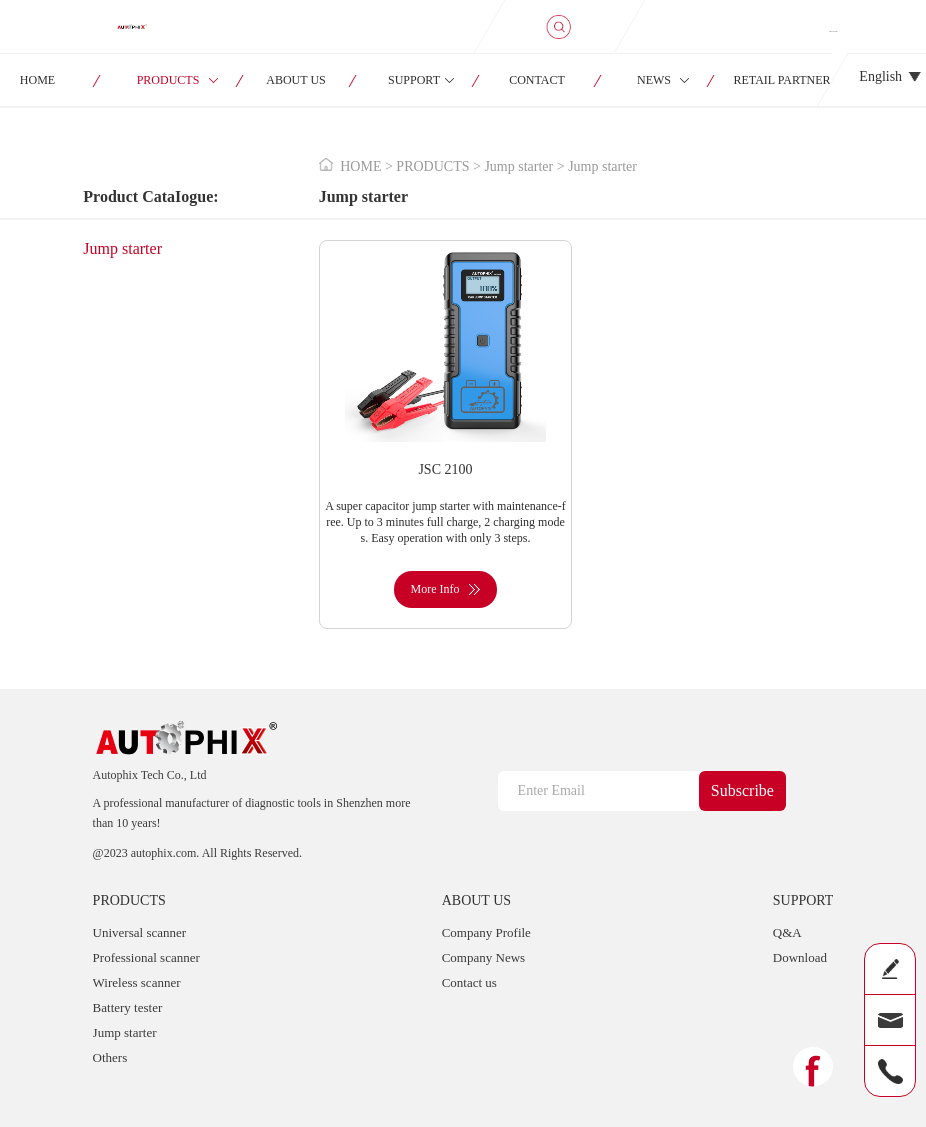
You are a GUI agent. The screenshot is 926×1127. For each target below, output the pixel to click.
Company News (483, 957)
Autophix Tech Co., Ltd (150, 775)
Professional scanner (146, 957)
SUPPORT (414, 80)
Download (800, 957)
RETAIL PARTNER (782, 80)
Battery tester (128, 1007)
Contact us (469, 982)
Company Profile (486, 932)
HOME (360, 166)
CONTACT (537, 80)
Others (110, 1057)
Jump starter (122, 248)
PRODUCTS (168, 80)
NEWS (654, 80)
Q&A (787, 932)
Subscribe (742, 790)
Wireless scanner (137, 982)
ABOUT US (295, 80)
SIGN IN (833, 31)
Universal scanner (140, 932)
